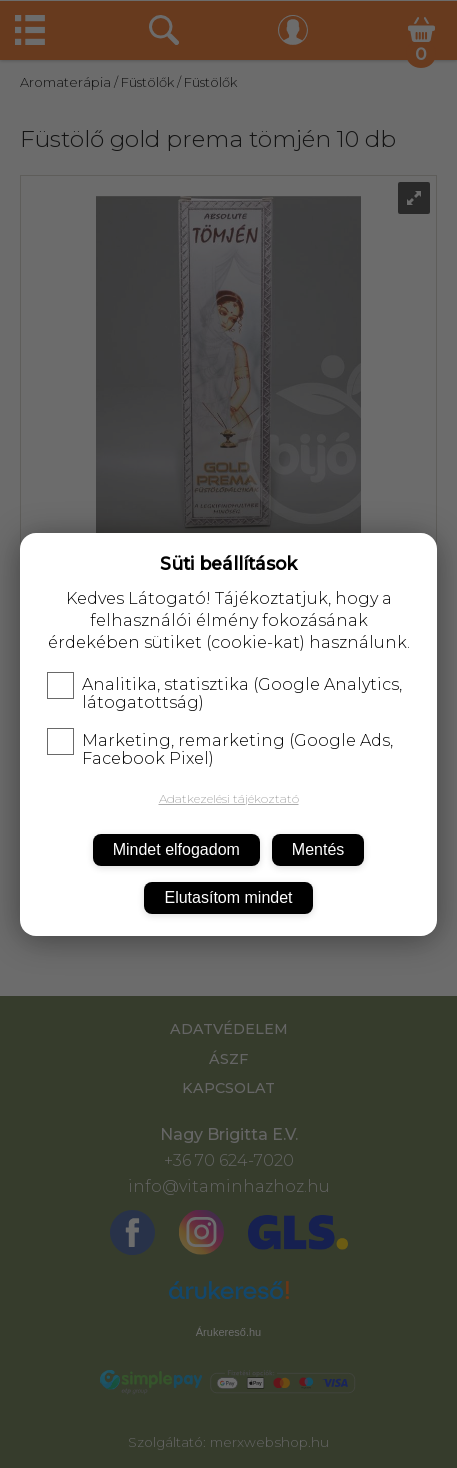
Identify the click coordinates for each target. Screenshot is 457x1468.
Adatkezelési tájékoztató (229, 798)
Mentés (318, 849)
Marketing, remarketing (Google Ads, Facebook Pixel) (220, 750)
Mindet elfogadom (176, 849)
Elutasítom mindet (228, 897)
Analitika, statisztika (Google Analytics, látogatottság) (224, 694)
